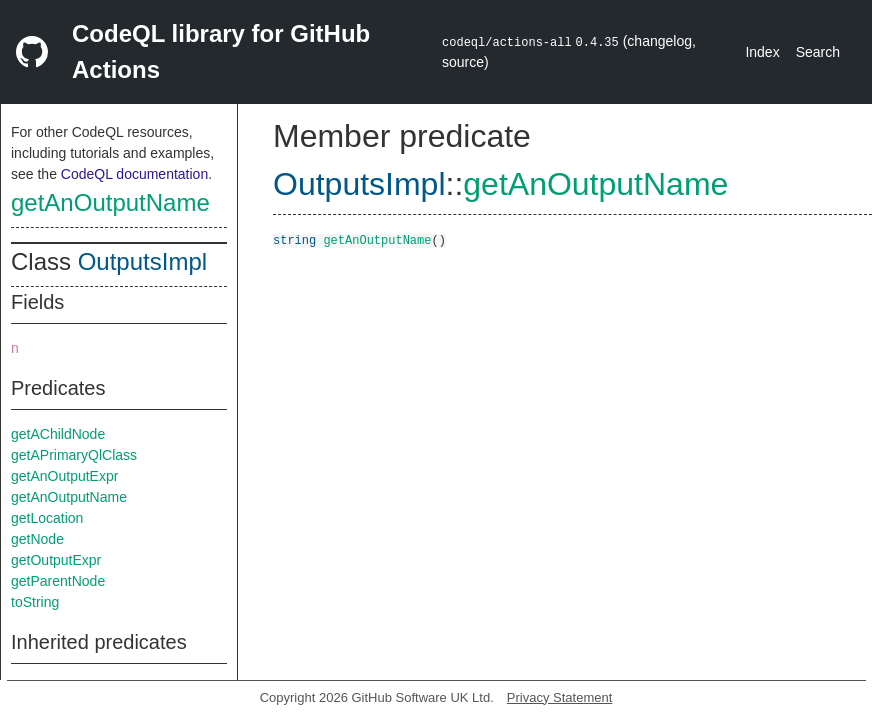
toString (35, 602)
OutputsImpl (142, 261)
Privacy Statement (560, 697)
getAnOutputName (110, 202)
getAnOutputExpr (64, 476)
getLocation (47, 518)
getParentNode (58, 581)
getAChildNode (58, 434)
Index (762, 52)
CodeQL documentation (134, 174)
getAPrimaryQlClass (74, 455)
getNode (37, 539)
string (294, 239)
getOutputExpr (56, 560)
